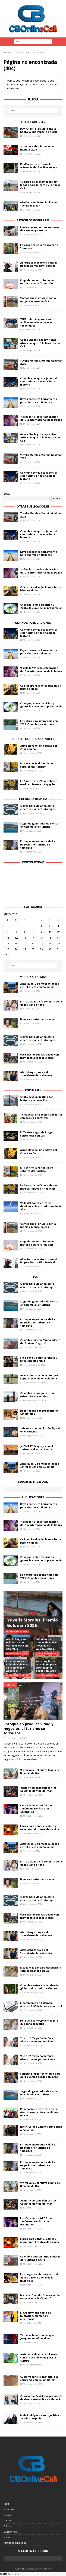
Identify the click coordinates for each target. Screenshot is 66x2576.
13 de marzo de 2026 (48, 1675)
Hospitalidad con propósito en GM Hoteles (39, 1412)
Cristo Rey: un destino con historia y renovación (36, 1098)
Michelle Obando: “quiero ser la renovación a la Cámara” (40, 2296)
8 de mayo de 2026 (31, 192)
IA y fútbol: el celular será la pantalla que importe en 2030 (38, 130)
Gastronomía (11, 2531)
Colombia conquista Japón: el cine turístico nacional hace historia (38, 381)
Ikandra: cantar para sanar (37, 1019)
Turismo (8, 2520)
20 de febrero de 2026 (33, 2302)
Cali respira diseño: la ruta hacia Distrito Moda (40, 588)
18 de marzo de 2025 (32, 788)
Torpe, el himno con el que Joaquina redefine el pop (37, 2336)
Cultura (7, 2526)
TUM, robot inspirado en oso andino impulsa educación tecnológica (38, 322)
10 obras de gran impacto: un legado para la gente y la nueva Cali (40, 185)
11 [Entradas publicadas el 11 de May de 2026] (7, 937)
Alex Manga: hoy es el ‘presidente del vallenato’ (36, 1074)
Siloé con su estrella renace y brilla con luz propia (38, 1359)
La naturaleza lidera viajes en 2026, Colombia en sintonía (39, 722)
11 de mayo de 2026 (32, 136)
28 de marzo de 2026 (32, 1079)
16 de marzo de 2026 (19, 1675)
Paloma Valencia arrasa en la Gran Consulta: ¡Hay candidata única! (39, 2112)
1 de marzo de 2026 (32, 851)
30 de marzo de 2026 (32, 1061)
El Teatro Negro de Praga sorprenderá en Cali (36, 1134)
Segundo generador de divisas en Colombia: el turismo (39, 825)
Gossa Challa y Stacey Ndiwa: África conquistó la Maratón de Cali (40, 343)
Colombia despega (33, 799)
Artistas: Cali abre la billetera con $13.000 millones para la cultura (39, 2357)
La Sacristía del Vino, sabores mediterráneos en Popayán (38, 782)
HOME (7, 2503)
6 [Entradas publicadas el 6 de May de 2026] (24, 931)
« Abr (6, 954)
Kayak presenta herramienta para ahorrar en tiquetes (38, 400)
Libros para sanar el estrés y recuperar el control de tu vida (39, 1827)
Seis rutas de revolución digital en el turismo (40, 1430)
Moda (7, 2537)
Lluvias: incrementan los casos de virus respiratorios (39, 229)
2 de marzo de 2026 (32, 2134)
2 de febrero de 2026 (32, 2323)
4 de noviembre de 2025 (34, 1400)
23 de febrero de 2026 (33, 1816)
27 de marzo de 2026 (32, 1974)
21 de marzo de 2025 (32, 1104)
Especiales (9, 2509)
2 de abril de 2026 (31, 1023)
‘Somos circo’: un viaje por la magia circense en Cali (38, 299)
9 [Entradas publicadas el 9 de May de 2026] (50, 931)
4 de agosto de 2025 (32, 1453)
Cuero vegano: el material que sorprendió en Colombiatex (39, 2378)
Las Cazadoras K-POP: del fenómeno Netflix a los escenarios (36, 1808)
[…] (39, 1759)
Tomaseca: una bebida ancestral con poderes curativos (41, 1116)
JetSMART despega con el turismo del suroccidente (36, 1447)
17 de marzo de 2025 (32, 305)
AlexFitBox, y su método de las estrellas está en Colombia (39, 985)
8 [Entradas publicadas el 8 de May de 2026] (41, 931)
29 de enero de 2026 (32, 2384)
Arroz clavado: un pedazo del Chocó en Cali (38, 747)
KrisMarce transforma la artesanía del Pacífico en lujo (38, 165)
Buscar (7, 493)
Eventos (8, 2514)
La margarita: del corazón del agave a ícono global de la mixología (39, 2277)
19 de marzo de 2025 (32, 753)
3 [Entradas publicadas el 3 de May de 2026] (58, 926)
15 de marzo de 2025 (32, 234)
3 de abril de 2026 (31, 1008)
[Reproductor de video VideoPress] (33, 884)
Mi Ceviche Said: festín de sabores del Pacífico (36, 765)
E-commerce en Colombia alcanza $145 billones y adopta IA (17, 1666)
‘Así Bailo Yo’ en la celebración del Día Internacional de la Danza (41, 418)
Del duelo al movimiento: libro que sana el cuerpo (39, 2022)
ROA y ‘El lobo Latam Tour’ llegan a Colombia (41, 2128)
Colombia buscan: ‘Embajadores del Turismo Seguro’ (40, 1341)
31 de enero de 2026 (32, 2364)
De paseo (33, 1277)
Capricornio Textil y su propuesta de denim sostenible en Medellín (41, 2397)
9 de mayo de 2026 (31, 171)
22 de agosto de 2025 (32, 1418)
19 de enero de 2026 (32, 2422)
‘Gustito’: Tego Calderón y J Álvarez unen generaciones (37, 2040)
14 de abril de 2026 (31, 612)
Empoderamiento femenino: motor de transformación (38, 282)
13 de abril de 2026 (31, 728)
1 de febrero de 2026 (32, 2342)
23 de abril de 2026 (31, 423)
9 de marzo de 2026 (32, 831)
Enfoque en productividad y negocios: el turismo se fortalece (37, 844)
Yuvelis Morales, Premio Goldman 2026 (41, 362)
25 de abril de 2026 (31, 388)
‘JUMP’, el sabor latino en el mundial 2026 (37, 148)
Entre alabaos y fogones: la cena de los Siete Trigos (41, 1003)
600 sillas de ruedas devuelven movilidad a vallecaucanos (39, 1056)
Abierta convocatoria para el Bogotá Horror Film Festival (38, 264)
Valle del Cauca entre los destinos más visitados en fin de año (41, 1206)
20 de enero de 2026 (32, 2403)
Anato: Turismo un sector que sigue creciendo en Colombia (39, 1377)
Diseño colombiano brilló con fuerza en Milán (38, 204)
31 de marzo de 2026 (32, 813)
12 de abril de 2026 (31, 991)
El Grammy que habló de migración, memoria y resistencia (35, 2316)
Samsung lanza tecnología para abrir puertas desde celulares (46, 1666)
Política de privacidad (15, 2542)
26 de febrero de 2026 (33, 1795)
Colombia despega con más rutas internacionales (37, 1394)
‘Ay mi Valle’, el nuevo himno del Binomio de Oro (40, 1771)
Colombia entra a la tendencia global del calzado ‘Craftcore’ (39, 1987)
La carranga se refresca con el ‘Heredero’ (39, 246)
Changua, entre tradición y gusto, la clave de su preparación (41, 606)
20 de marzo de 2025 (32, 1122)
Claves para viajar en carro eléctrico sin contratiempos (38, 807)
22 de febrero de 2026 (33, 1347)
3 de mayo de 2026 (31, 329)
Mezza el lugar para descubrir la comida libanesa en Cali (40, 1969)
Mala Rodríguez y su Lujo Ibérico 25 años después (40, 2417)
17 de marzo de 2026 (32, 1992)
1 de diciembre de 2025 (34, 1365)
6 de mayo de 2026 (31, 209)
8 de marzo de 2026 (32, 2119)
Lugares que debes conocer (33, 739)
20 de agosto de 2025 (32, 1435)
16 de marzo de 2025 (32, 270)
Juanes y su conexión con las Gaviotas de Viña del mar (38, 1789)
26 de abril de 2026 (31, 367)
